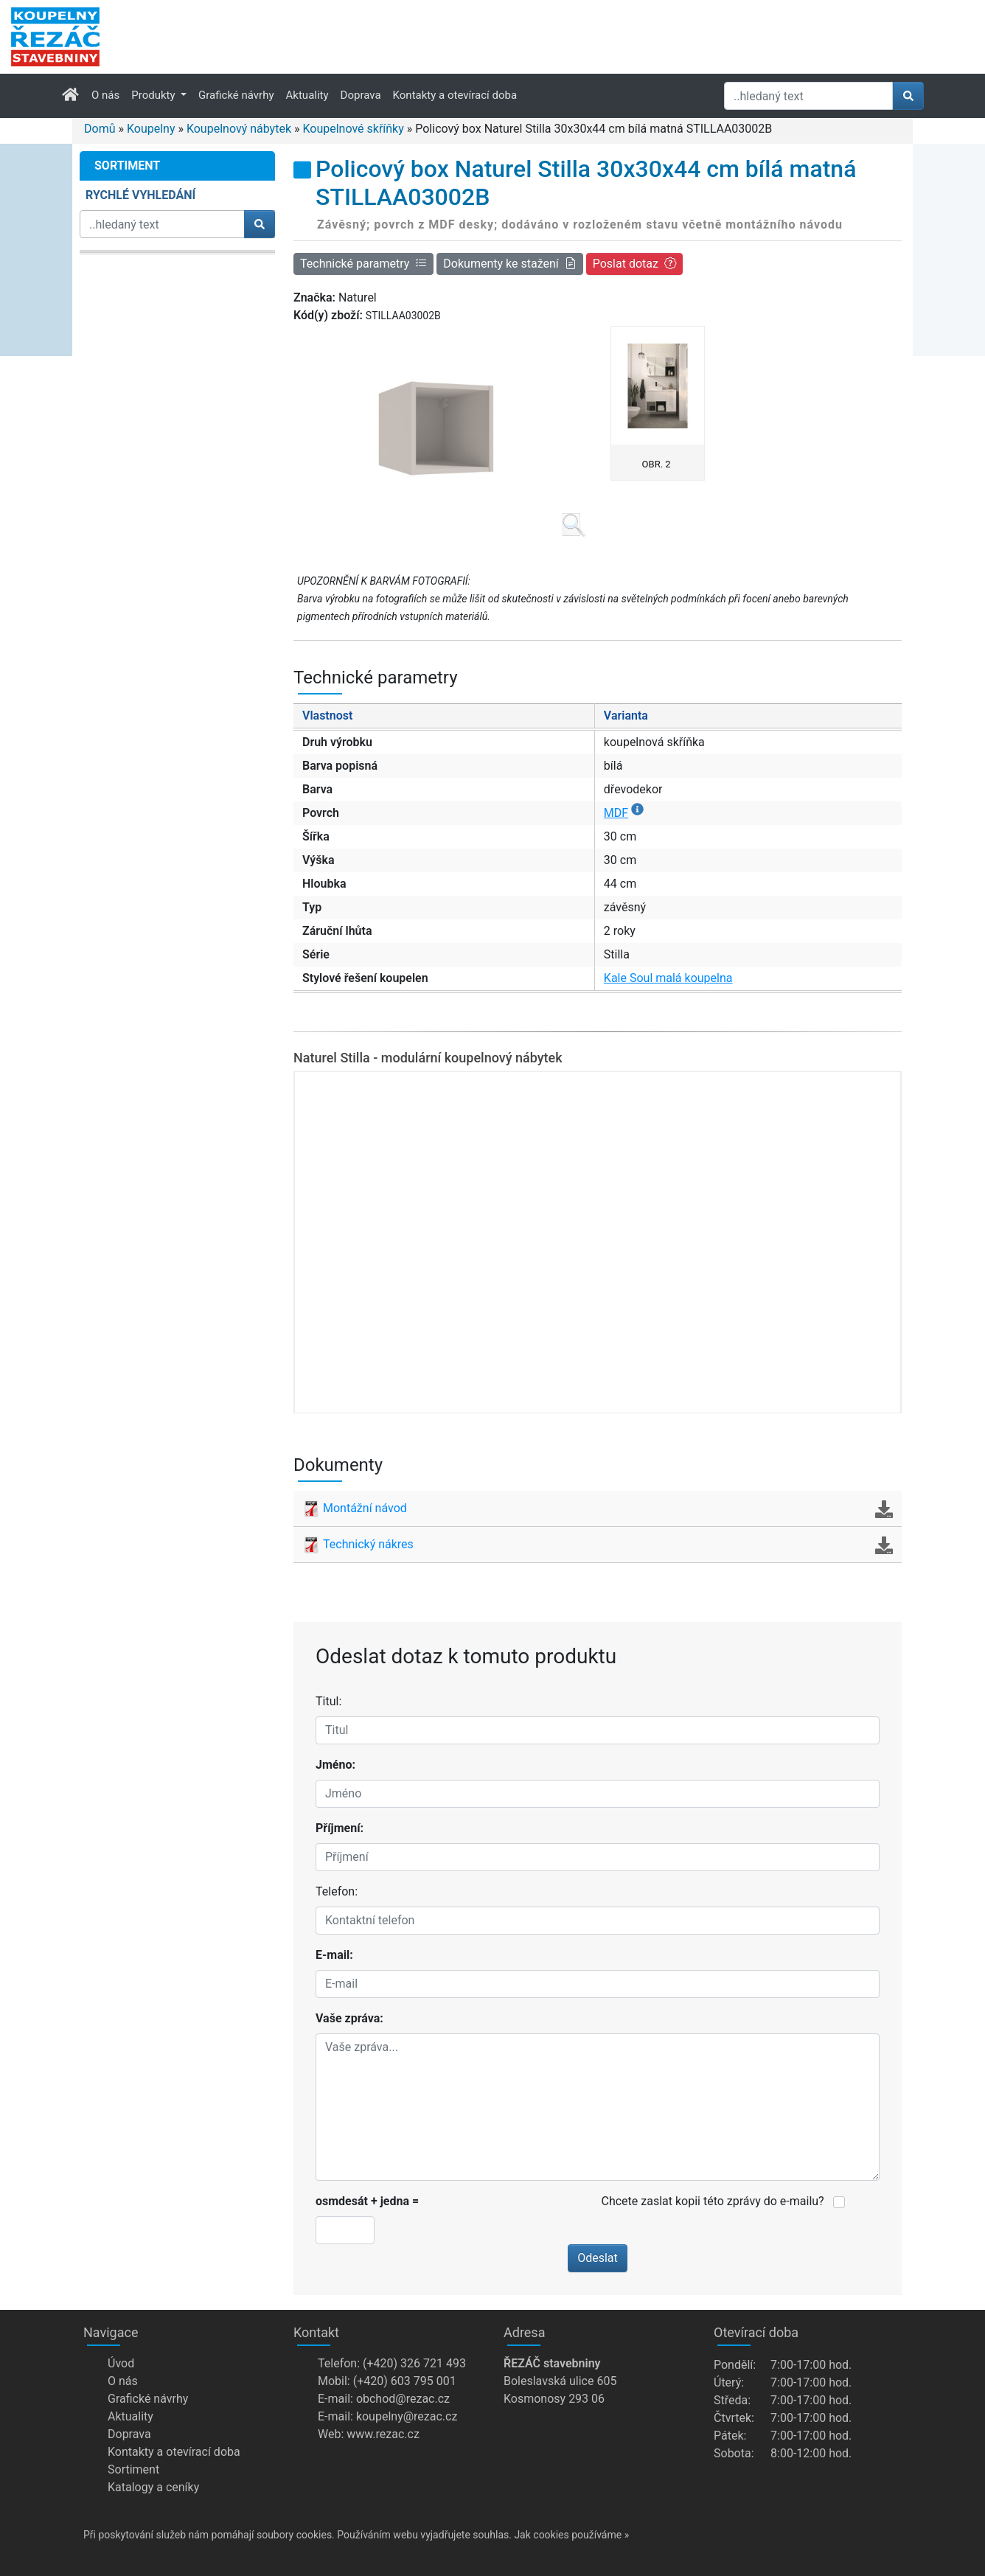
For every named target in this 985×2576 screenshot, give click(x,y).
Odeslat (597, 2258)
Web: (331, 2434)
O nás (105, 95)
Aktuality (307, 95)
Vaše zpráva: (349, 2018)
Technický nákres (597, 1544)
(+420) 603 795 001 (404, 2381)
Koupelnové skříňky (352, 129)
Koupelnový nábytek (239, 129)
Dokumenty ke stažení (509, 264)
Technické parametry (363, 264)
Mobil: (334, 2381)
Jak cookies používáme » (571, 2535)
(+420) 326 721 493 (414, 2363)
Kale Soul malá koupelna (668, 978)
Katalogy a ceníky (153, 2487)
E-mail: (334, 1955)
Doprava (361, 95)
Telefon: (337, 1891)
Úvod (121, 2363)
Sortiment (133, 2469)
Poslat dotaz (634, 264)
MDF (624, 813)
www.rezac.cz (383, 2434)
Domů (99, 129)
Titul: (328, 1701)
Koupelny (151, 129)
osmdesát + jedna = (367, 2201)
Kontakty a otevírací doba (455, 95)
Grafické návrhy (236, 95)
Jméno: (335, 1765)
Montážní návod (597, 1508)
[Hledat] (808, 96)
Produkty (154, 95)
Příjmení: (339, 1828)
